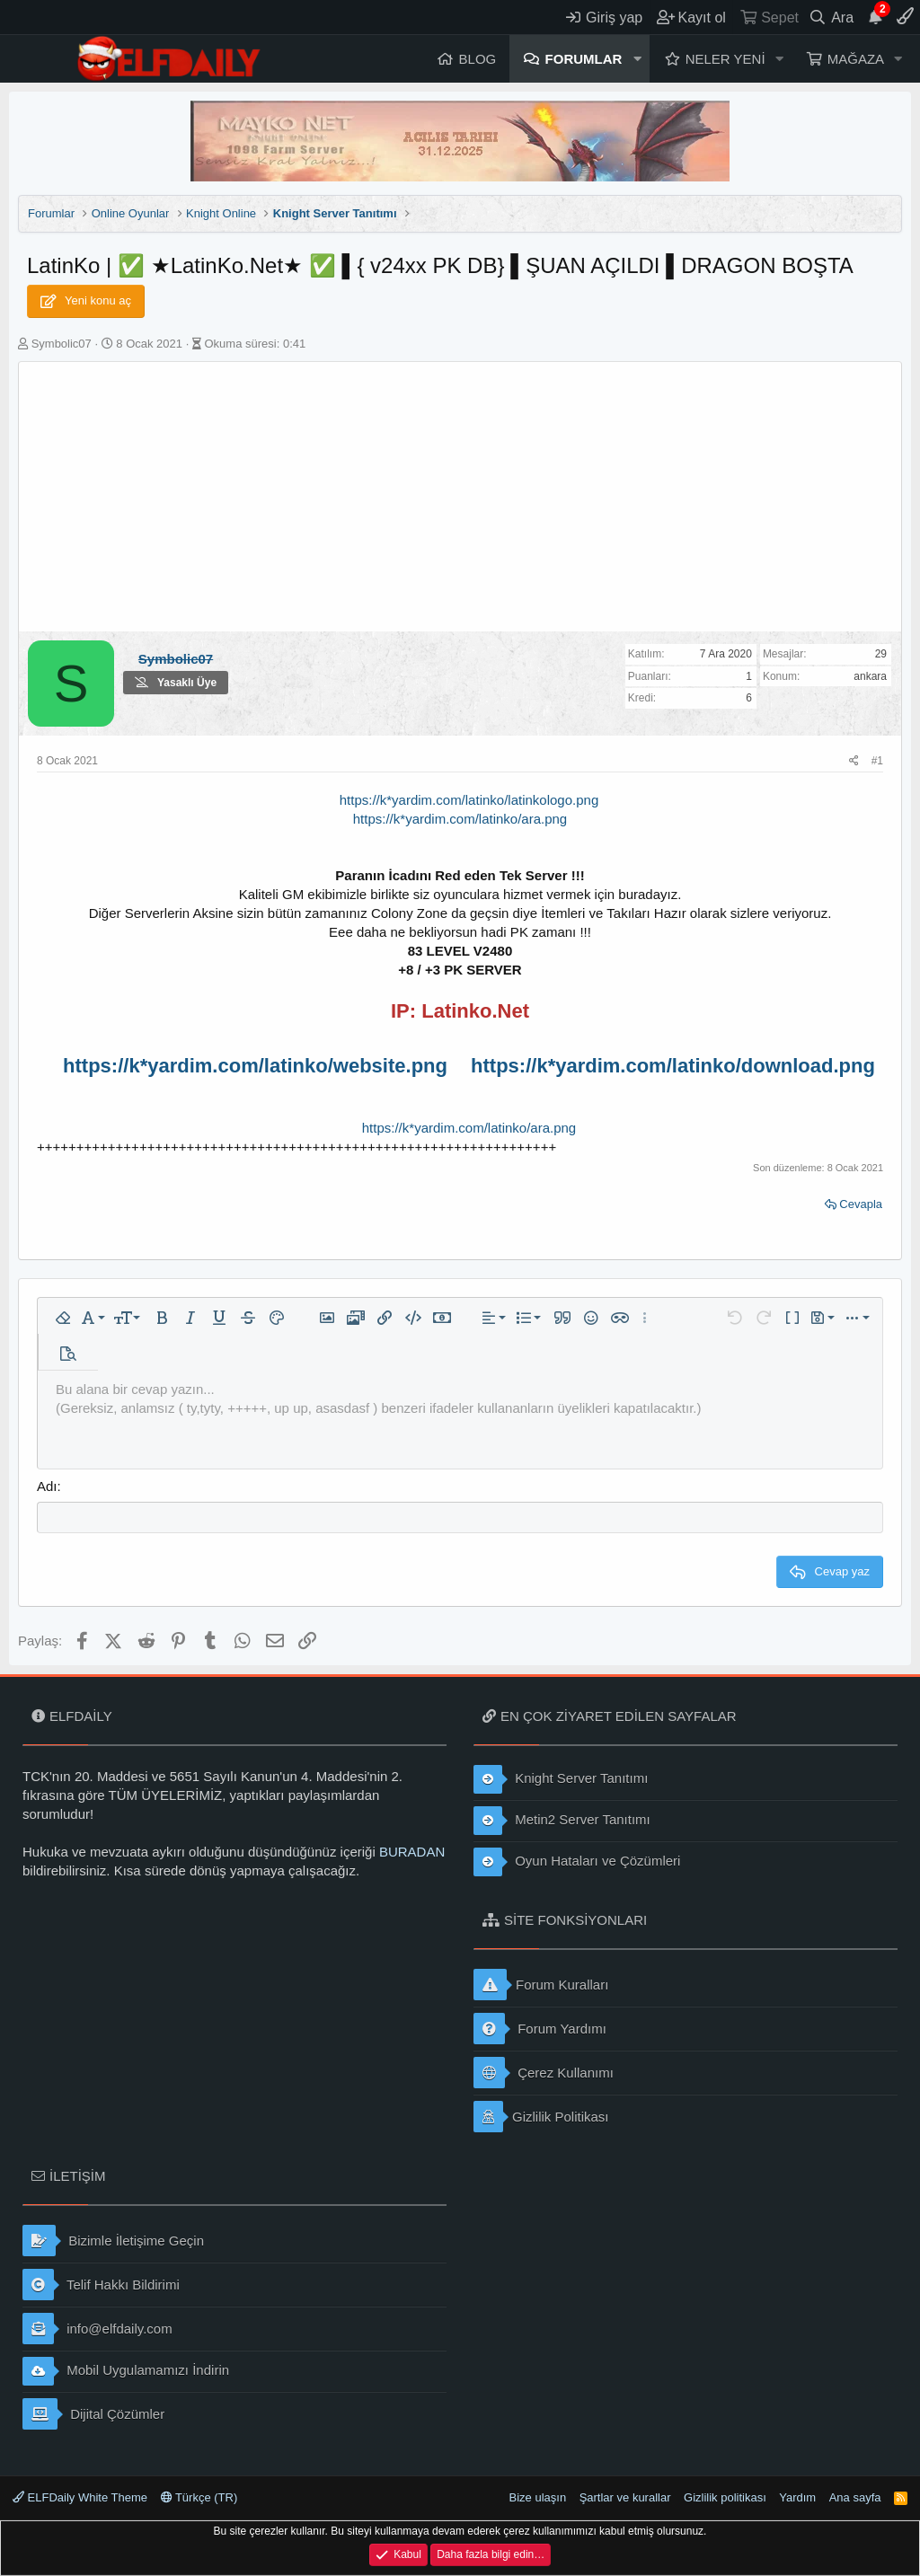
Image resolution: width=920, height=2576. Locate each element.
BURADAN (412, 1851)
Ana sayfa (855, 2497)
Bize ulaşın (538, 2497)
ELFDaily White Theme (80, 2497)
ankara (870, 676)
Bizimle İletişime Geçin (113, 2240)
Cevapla (860, 1204)
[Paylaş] (854, 761)
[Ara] (831, 17)
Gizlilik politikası (725, 2497)
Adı (47, 1486)
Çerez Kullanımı (543, 2072)
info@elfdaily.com (97, 2328)
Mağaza (855, 58)
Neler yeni (725, 58)
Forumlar (584, 58)
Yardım (797, 2497)
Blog (478, 58)
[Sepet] (768, 17)
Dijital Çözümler (93, 2414)
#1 (877, 760)
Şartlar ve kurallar (625, 2497)
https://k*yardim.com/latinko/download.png (673, 1065)
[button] (637, 59)
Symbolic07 (61, 343)
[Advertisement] (460, 496)
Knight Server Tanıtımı (560, 1779)
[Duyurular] (875, 17)
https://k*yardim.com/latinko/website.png (255, 1065)
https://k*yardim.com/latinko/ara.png (469, 1127)
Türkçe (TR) (199, 2497)
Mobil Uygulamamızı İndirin (125, 2371)
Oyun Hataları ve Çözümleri (576, 1862)
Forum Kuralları (540, 1984)
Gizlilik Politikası (541, 2116)
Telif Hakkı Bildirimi (101, 2284)
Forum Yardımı (539, 2028)
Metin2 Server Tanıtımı (561, 1820)
